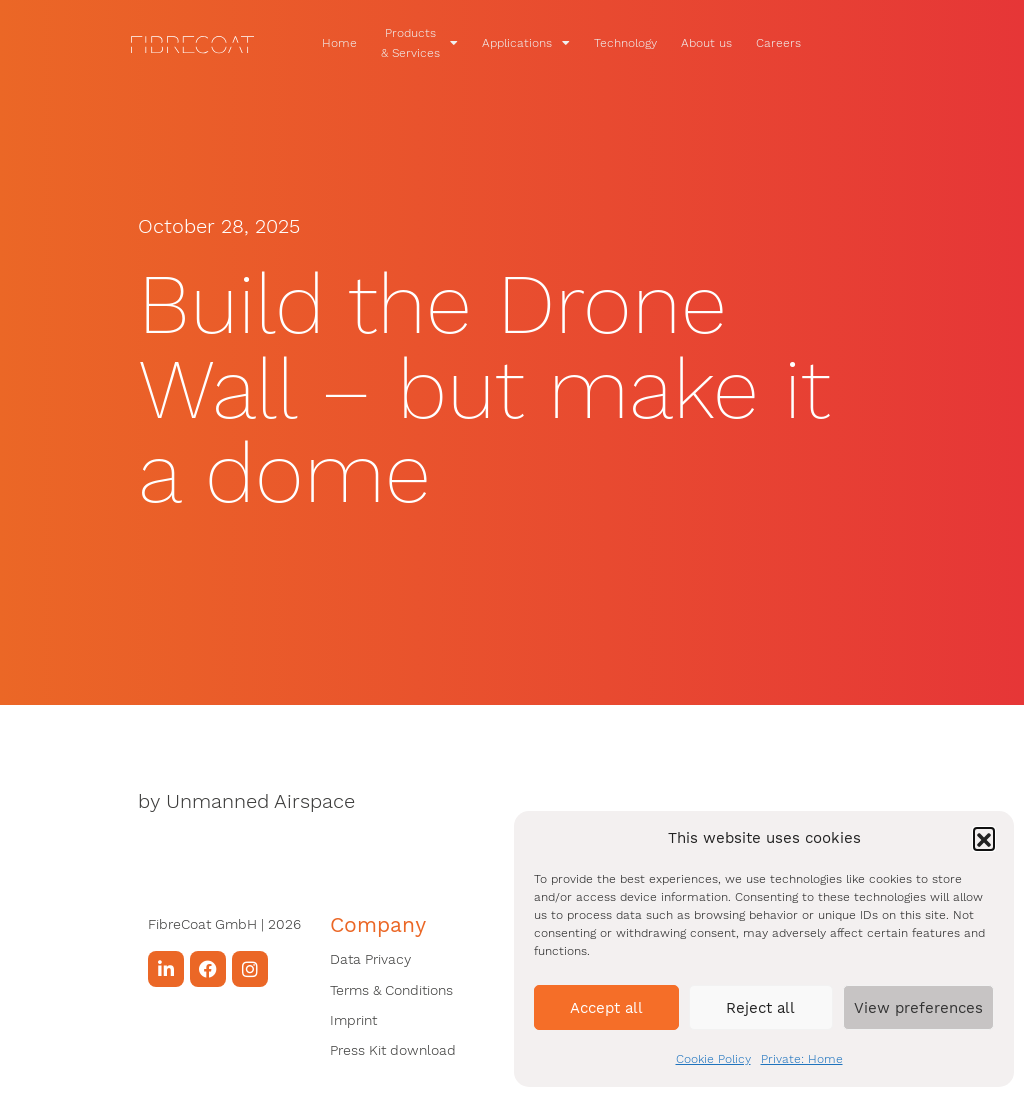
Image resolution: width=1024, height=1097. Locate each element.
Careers (805, 43)
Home (366, 43)
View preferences (918, 1008)
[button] (984, 838)
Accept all (606, 1008)
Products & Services (446, 43)
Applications (553, 43)
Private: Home (802, 1059)
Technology (652, 43)
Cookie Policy (713, 1059)
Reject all (760, 1008)
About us (733, 43)
